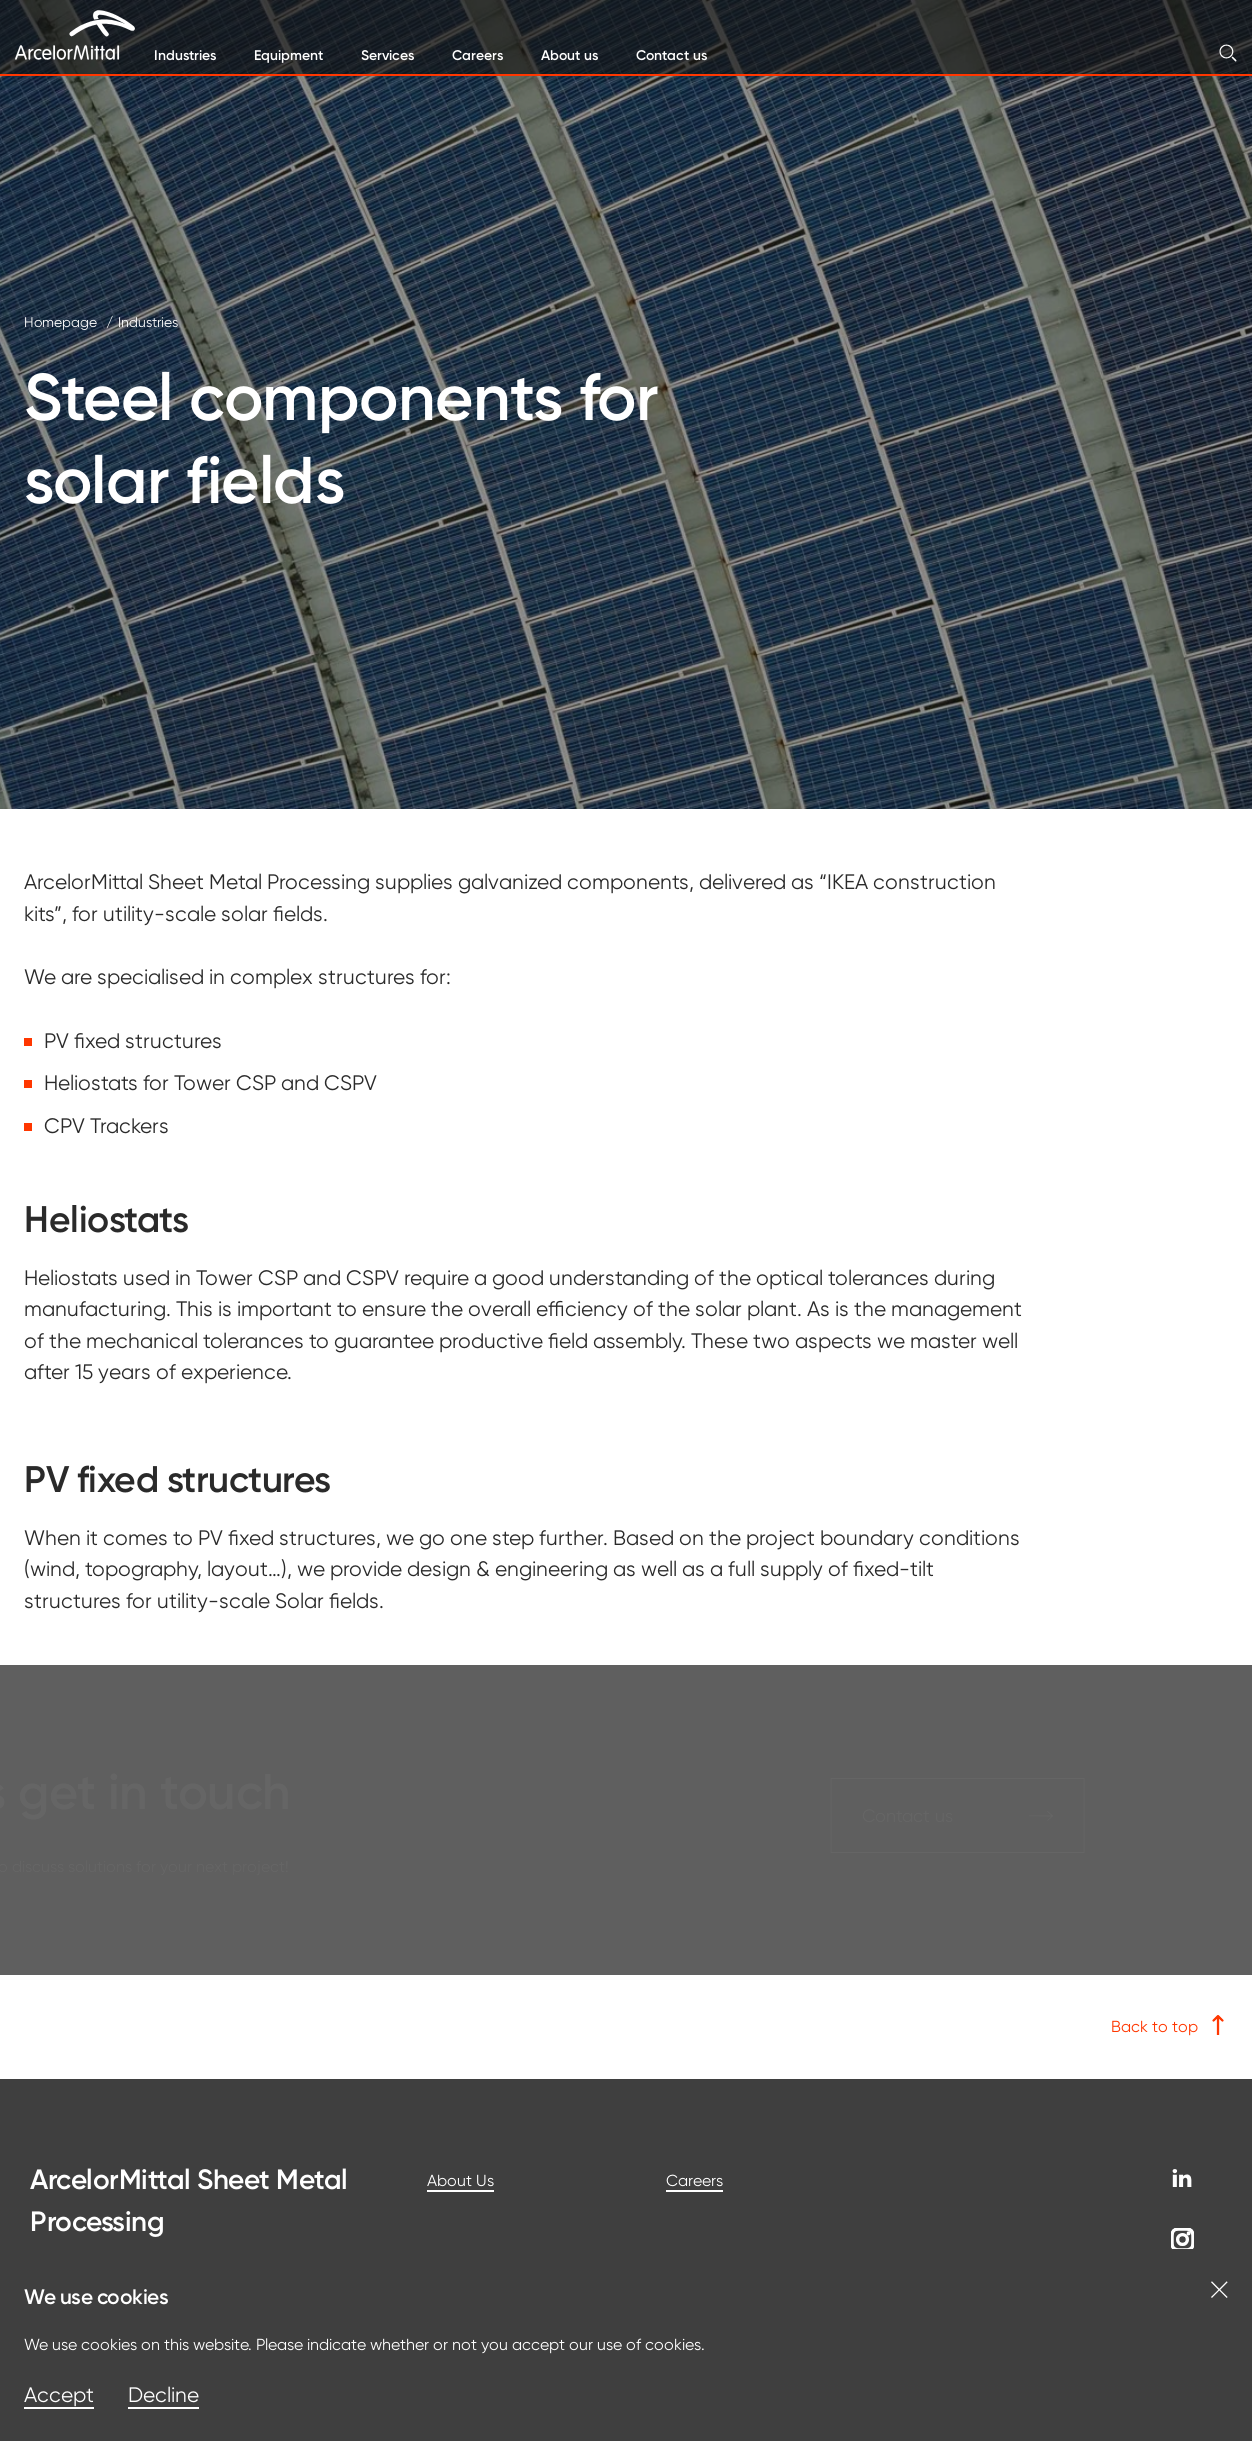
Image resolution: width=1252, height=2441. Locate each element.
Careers (477, 55)
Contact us (671, 55)
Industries (185, 55)
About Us (460, 2180)
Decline (163, 2395)
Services (387, 55)
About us (569, 55)
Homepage (60, 322)
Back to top (1169, 2025)
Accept (59, 2395)
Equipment (288, 55)
